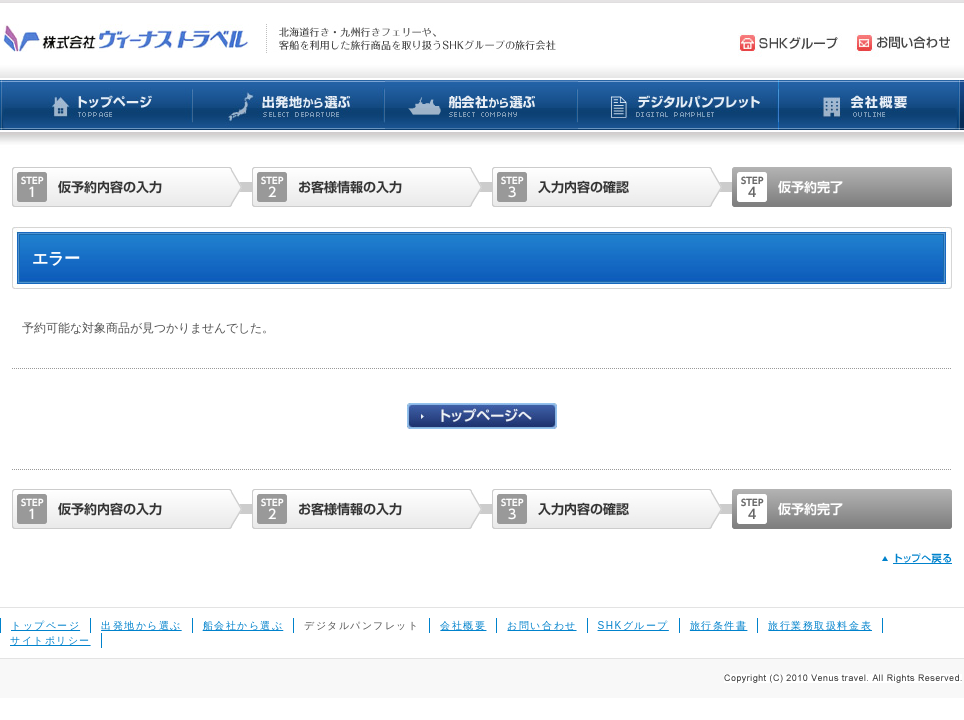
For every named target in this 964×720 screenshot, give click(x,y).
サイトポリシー (50, 640)
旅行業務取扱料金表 (820, 625)
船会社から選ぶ (243, 625)
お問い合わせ (541, 625)
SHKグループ (633, 625)
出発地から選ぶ (141, 625)
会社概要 (463, 625)
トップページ (45, 625)
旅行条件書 (719, 625)
